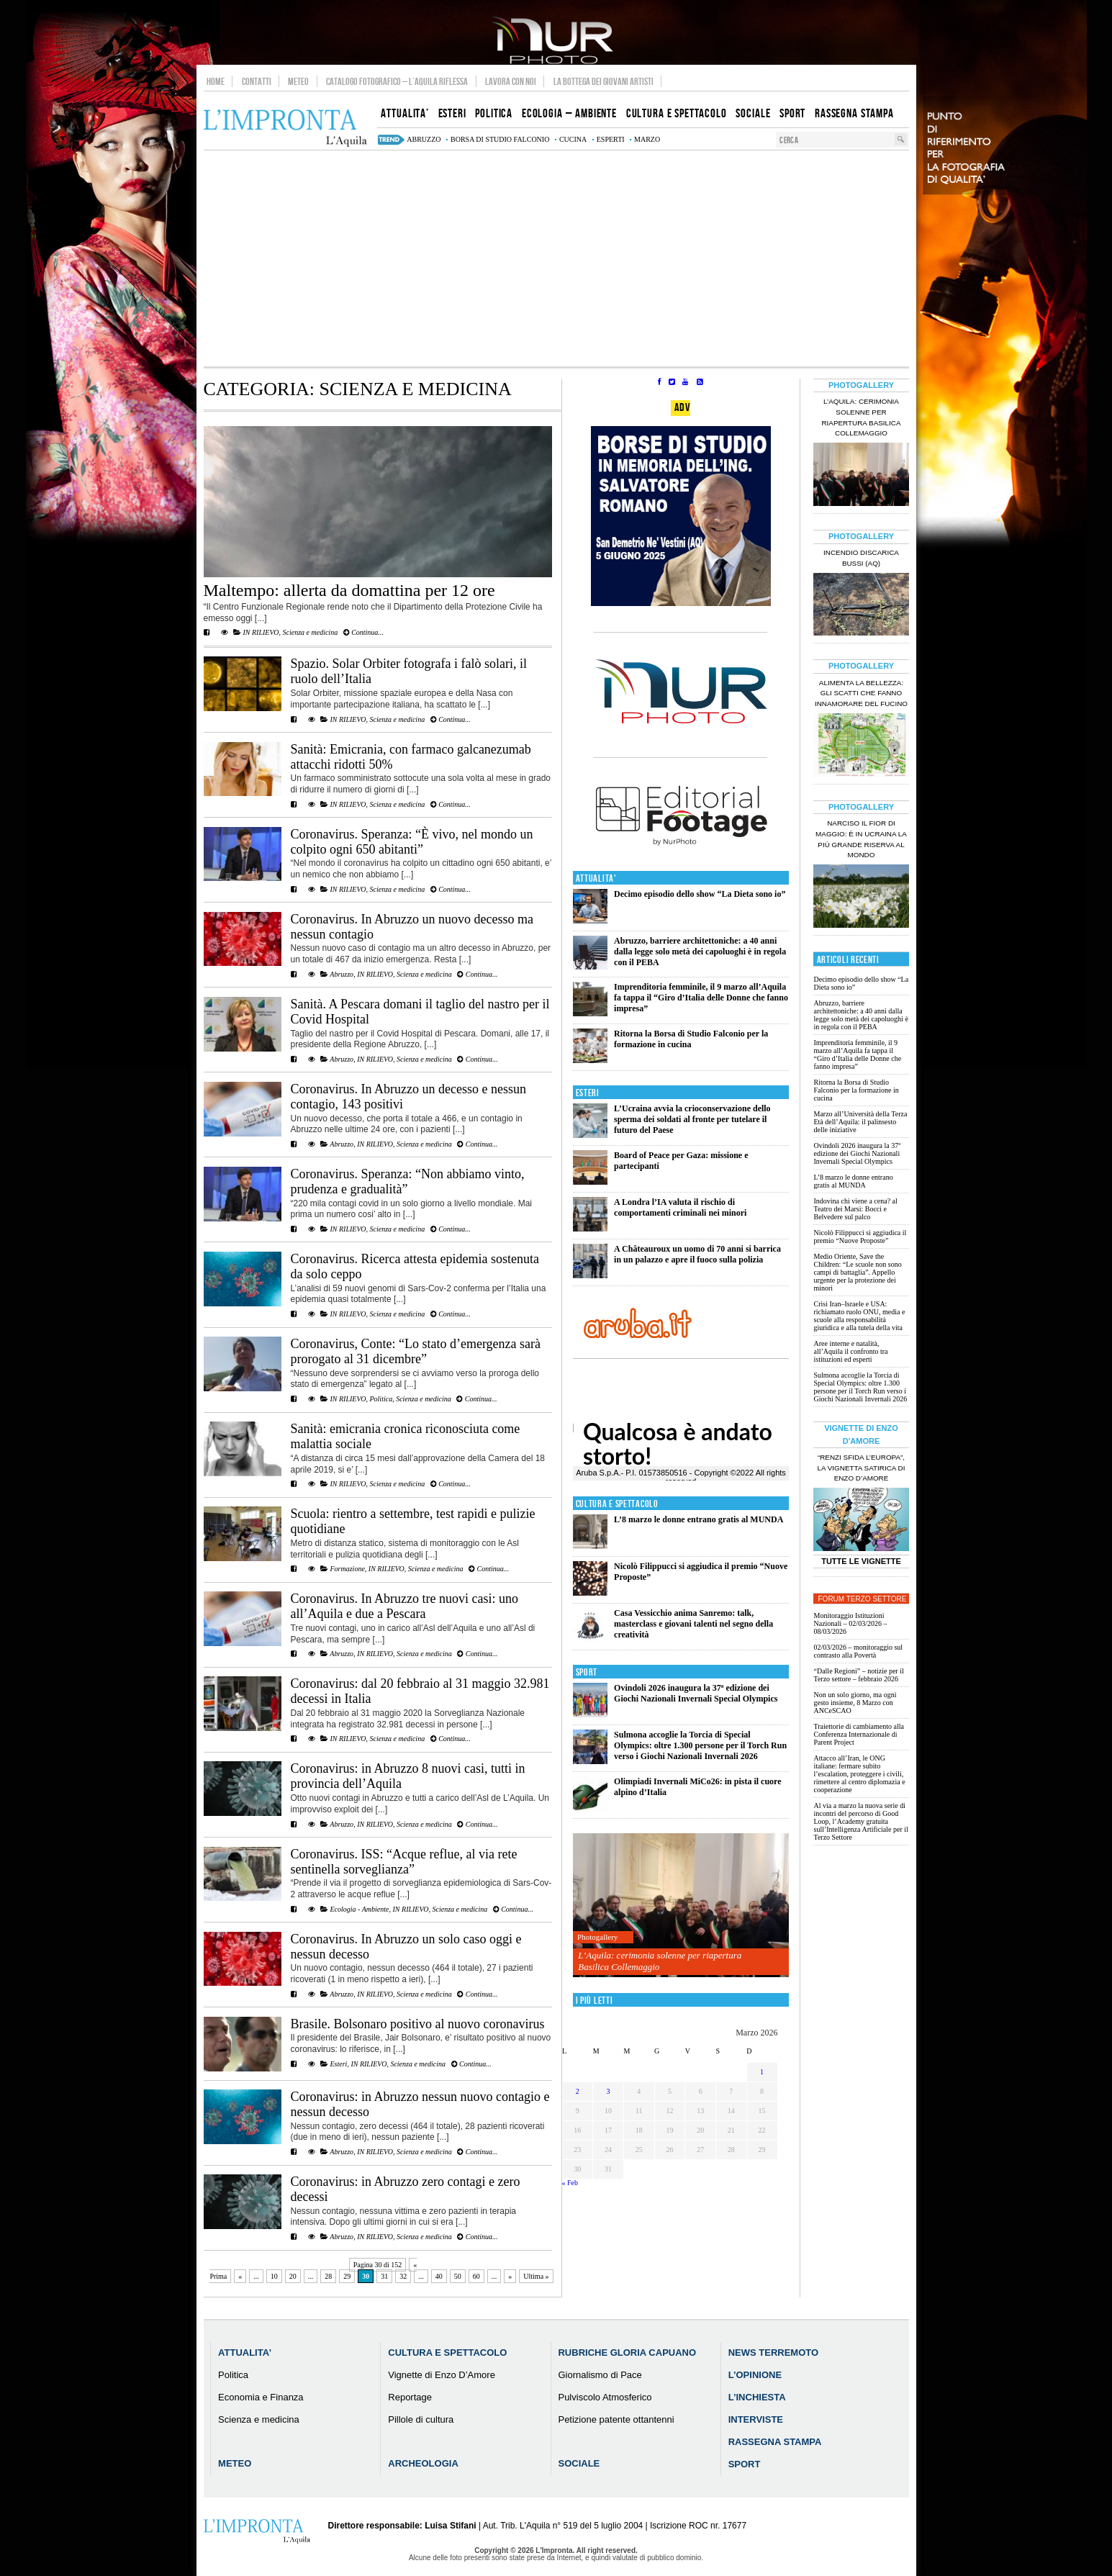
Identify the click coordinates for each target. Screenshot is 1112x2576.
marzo (647, 139)
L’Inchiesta (757, 2397)
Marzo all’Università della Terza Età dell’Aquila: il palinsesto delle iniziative (860, 1122)
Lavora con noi (510, 81)
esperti (611, 139)
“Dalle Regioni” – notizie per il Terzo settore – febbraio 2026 (858, 1675)
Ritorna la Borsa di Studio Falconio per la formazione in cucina (691, 1039)
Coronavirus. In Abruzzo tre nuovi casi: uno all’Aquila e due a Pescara (404, 1606)
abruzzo (423, 139)
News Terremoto (773, 2352)
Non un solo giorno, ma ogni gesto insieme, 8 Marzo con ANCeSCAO (854, 1702)
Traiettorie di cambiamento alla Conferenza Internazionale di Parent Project (858, 1734)
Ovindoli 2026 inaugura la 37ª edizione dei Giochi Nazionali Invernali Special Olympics (695, 1693)
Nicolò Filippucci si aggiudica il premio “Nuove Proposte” (859, 1236)
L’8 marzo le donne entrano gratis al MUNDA (698, 1519)
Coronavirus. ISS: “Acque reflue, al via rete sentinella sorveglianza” (404, 1861)
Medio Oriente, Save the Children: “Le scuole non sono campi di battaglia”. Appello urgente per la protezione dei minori (857, 1272)
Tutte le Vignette (861, 1561)
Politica (380, 1399)
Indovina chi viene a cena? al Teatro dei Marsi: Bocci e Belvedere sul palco (855, 1209)
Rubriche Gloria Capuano (627, 2352)
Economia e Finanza (261, 2397)
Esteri (339, 2064)
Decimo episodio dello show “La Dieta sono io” (699, 894)
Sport (587, 1672)
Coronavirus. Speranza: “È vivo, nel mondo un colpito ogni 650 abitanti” (412, 842)
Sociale (579, 2463)
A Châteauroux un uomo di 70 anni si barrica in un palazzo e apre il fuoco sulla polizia (697, 1254)
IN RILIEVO (261, 632)
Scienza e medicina (310, 632)
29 (347, 2276)
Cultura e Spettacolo (617, 1504)
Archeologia (423, 2463)
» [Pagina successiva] (510, 2276)
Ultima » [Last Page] (535, 2276)
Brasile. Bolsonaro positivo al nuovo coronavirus (418, 2024)
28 (328, 2276)
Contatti (256, 81)
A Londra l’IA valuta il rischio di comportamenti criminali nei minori (680, 1207)
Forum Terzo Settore (862, 1599)
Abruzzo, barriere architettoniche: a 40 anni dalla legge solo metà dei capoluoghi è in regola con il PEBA (700, 951)
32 (403, 2276)
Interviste (755, 2419)
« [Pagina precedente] (240, 2276)
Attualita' (596, 878)
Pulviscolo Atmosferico (604, 2397)
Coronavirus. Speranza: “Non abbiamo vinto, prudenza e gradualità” (408, 1181)
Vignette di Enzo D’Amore (441, 2374)
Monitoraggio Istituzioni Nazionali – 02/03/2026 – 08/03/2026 (850, 1623)
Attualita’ (244, 2352)
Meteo (298, 81)
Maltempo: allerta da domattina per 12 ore (349, 590)
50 (457, 2276)
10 (274, 2276)
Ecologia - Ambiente (359, 1909)
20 (293, 2276)
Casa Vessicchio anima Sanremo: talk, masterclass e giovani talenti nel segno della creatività (693, 1624)
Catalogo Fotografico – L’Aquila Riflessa (397, 81)
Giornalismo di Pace (599, 2374)
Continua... (363, 632)
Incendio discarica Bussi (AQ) (861, 557)
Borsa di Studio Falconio (500, 139)
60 (476, 2276)
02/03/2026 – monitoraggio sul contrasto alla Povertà (858, 1651)
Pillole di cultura (420, 2419)
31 (384, 2276)
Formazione (347, 1569)
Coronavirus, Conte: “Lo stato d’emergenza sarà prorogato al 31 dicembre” (416, 1351)
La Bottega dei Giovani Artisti (603, 81)
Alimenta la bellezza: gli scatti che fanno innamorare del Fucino (861, 693)
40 (439, 2276)
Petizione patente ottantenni (616, 2419)
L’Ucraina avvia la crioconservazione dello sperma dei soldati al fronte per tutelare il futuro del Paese (692, 1119)
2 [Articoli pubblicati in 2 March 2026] (577, 2091)
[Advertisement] (556, 258)
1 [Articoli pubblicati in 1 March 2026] (762, 2072)
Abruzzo (341, 974)
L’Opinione (755, 2374)
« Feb (570, 2183)
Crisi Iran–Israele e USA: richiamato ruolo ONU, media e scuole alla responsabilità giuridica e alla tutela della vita (859, 1316)
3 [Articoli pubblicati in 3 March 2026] (608, 2091)
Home (216, 81)
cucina (573, 139)
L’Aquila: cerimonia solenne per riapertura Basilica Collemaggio (659, 1961)
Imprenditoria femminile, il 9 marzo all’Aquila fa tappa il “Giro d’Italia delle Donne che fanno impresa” (701, 997)
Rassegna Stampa (775, 2441)
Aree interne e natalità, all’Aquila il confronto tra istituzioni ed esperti (850, 1351)
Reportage (410, 2397)
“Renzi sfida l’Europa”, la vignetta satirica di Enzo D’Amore (861, 1468)
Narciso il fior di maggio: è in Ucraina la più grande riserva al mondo (861, 839)
